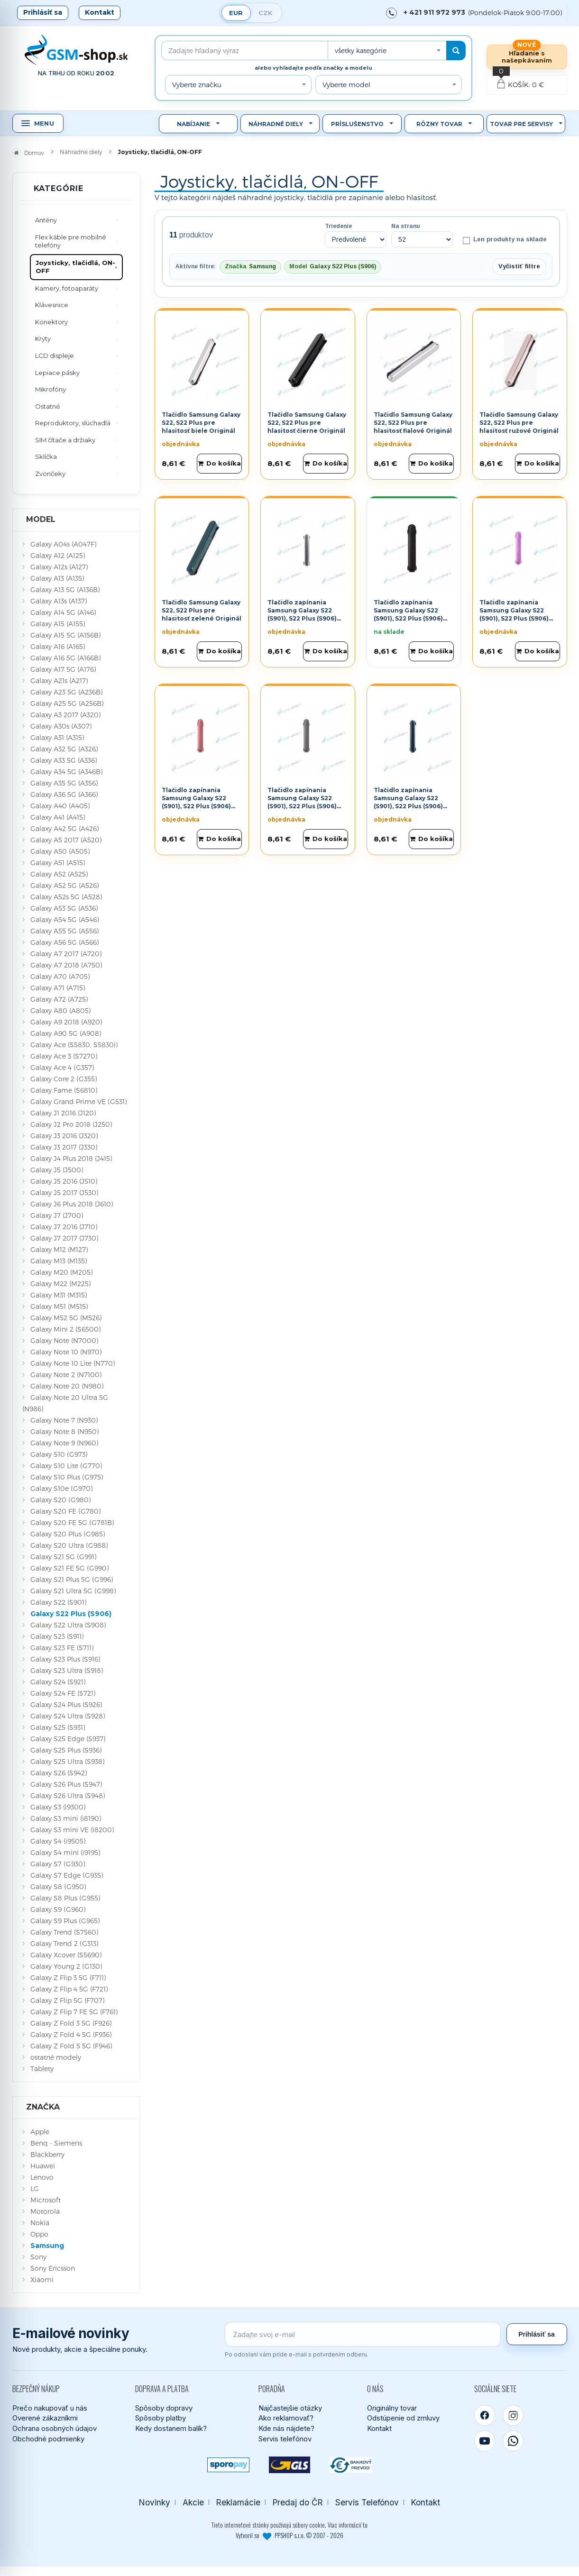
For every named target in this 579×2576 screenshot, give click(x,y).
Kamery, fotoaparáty (66, 288)
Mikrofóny (50, 389)
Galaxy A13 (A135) (57, 578)
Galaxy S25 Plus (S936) (65, 1750)
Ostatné (47, 406)
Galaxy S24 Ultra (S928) (67, 1716)
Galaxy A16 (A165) (57, 646)
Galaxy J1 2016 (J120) (63, 1113)
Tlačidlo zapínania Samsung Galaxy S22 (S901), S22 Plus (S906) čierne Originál (408, 614)
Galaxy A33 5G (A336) (63, 760)
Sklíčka (46, 456)
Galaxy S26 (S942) (58, 1773)
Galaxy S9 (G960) (57, 1909)
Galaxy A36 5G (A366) (64, 794)
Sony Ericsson (52, 2268)
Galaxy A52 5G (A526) (64, 885)
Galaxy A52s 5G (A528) (66, 897)
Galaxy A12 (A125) (57, 555)
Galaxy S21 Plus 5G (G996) (71, 1579)
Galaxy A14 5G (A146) (63, 612)
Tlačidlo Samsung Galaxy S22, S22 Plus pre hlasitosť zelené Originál (201, 610)
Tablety (42, 2068)
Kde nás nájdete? (286, 2428)
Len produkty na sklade (504, 240)
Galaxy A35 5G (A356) (64, 783)
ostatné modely (55, 2057)
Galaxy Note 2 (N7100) (65, 1374)
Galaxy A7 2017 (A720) (65, 954)
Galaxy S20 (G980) (60, 1500)
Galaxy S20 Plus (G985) (67, 1534)
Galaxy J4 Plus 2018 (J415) (71, 1158)
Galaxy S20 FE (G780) (65, 1511)
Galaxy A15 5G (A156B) (65, 635)
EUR (236, 13)
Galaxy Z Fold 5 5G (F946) (71, 2046)
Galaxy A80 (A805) (60, 1010)
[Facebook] (484, 2415)
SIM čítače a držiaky (65, 440)
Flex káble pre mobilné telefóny (70, 241)
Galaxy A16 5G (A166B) (65, 658)
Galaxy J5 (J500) (56, 1170)
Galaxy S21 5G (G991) (63, 1557)
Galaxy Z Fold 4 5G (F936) (70, 2034)
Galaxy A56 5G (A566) (64, 942)
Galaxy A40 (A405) (60, 806)
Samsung (47, 2245)
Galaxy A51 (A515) (57, 863)
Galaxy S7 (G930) (57, 1864)
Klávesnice (51, 305)
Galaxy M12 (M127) (59, 1249)
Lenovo (42, 2177)
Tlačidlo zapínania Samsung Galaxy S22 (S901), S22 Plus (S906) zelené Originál (408, 801)
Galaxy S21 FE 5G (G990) (69, 1568)
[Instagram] (513, 2415)
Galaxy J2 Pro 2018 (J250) (71, 1124)
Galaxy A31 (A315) (57, 737)
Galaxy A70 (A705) (60, 976)
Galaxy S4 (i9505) (57, 1841)
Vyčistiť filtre (519, 266)
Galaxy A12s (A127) (59, 567)
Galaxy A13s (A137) (58, 601)
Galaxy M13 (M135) (58, 1261)
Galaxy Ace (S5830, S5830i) (74, 1045)
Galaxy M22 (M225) (60, 1283)
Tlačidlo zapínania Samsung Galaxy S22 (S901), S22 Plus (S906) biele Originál (302, 614)
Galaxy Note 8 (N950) (64, 1431)
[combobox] (387, 50)
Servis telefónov (285, 2438)
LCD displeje (54, 355)
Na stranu (405, 226)
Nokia (39, 2223)
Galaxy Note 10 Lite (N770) (72, 1363)
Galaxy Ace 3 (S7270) (63, 1056)
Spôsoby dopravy (164, 2407)
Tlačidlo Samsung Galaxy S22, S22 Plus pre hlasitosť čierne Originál (306, 422)
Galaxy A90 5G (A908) (65, 1033)
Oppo (39, 2234)
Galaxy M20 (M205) (61, 1272)
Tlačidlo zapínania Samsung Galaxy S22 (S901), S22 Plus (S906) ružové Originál (196, 801)
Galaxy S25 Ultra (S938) (67, 1761)
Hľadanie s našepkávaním (527, 56)
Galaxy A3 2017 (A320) (65, 715)
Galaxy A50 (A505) (60, 851)
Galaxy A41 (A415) (57, 817)
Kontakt (99, 12)
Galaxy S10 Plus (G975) (66, 1477)
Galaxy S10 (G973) (58, 1454)
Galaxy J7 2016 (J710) (63, 1227)
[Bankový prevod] (351, 2464)
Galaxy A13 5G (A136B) (65, 589)
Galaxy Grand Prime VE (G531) (78, 1101)
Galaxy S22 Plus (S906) (70, 1613)
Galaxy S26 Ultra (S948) (67, 1795)
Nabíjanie (193, 124)
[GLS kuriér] (289, 2465)
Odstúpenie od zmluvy (403, 2417)
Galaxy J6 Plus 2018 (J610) (71, 1204)
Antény (46, 220)
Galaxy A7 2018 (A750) (66, 965)
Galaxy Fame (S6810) (63, 1090)
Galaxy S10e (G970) (61, 1488)
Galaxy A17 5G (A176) (63, 669)
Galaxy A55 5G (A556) (64, 931)
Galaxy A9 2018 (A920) (66, 1022)
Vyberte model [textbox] (346, 85)
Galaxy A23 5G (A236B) (66, 692)
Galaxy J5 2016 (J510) (63, 1181)
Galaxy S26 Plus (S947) (66, 1784)
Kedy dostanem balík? (171, 2428)
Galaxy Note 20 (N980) (66, 1386)
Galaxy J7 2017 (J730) (64, 1238)
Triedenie (338, 226)
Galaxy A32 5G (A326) (64, 749)
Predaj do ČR (298, 2502)
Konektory (51, 322)
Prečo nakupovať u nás (49, 2407)
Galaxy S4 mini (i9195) (65, 1852)
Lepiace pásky (57, 372)
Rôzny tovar (439, 124)
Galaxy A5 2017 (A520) (65, 840)
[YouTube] (484, 2440)
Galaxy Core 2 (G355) (63, 1079)
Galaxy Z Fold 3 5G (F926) (70, 2023)
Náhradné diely (275, 124)
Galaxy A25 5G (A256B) (66, 703)
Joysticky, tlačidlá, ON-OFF (75, 267)
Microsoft (45, 2200)
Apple (39, 2132)
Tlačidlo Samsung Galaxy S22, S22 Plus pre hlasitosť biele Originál (201, 422)
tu (365, 2525)
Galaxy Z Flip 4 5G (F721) (69, 1989)
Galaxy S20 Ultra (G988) (69, 1545)
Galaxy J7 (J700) (56, 1215)
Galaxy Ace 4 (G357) (62, 1067)
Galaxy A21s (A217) (59, 680)
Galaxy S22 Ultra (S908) (68, 1625)
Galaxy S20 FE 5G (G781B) (72, 1522)
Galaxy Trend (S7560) (64, 1932)
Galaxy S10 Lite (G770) (66, 1466)
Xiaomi (42, 2279)
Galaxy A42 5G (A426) (64, 828)
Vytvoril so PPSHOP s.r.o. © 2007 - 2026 (289, 2535)
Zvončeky (50, 473)
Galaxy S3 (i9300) (57, 1807)
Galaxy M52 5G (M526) (65, 1318)
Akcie (193, 2502)
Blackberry (47, 2154)
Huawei (42, 2166)
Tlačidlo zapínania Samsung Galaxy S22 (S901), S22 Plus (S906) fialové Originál (514, 614)
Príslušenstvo (357, 124)
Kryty (43, 338)
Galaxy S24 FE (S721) (62, 1693)
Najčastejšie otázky (290, 2407)
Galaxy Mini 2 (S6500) (65, 1329)
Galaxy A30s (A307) (61, 726)
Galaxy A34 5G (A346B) (66, 771)
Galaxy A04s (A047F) (63, 544)
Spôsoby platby (160, 2417)
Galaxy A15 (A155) (57, 624)
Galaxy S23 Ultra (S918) (66, 1670)
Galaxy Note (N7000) (64, 1340)
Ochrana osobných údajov (54, 2428)
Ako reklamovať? (285, 2417)
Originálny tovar (392, 2407)
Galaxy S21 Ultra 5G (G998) (73, 1591)
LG (34, 2188)
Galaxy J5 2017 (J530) (64, 1192)
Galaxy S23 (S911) (56, 1636)
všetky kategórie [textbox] (360, 50)
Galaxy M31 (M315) (58, 1295)
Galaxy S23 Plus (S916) (65, 1659)
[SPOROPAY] (228, 2465)
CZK (265, 13)
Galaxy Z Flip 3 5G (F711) (68, 1977)
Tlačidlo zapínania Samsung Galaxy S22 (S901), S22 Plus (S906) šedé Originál (302, 801)
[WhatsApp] (513, 2440)
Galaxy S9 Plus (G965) (65, 1921)
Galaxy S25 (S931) (57, 1727)
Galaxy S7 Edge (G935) (66, 1875)
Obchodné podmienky (48, 2438)
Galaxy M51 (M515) (59, 1306)
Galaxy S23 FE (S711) (61, 1648)
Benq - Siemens (56, 2143)
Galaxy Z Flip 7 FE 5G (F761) (74, 2012)
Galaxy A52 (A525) (59, 874)
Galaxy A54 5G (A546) (64, 919)
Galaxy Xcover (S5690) (65, 1955)
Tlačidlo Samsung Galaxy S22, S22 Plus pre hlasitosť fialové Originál (413, 422)
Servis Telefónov (367, 2502)
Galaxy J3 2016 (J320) (64, 1136)
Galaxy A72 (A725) (59, 999)
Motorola (45, 2211)
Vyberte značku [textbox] (196, 85)
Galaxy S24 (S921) (57, 1682)
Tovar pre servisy (521, 124)
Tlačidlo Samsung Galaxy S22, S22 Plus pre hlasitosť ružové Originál (519, 422)
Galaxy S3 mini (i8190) (65, 1818)
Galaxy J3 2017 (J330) (63, 1147)
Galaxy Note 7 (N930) (64, 1420)
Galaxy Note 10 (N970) (65, 1352)
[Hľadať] (456, 50)
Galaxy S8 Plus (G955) (65, 1898)
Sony (38, 2257)
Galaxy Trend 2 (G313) (64, 1943)
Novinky (154, 2502)
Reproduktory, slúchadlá (72, 423)
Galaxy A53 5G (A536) (64, 908)
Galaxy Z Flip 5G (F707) (67, 2000)
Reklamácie (238, 2502)
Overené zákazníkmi (45, 2417)
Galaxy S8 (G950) (58, 1886)
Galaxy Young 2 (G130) (66, 1966)
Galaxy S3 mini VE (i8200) (72, 1830)
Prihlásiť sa (42, 12)
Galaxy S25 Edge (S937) (67, 1739)
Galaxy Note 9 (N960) (64, 1443)
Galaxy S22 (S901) (58, 1602)
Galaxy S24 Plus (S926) (66, 1704)
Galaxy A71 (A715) (57, 988)
